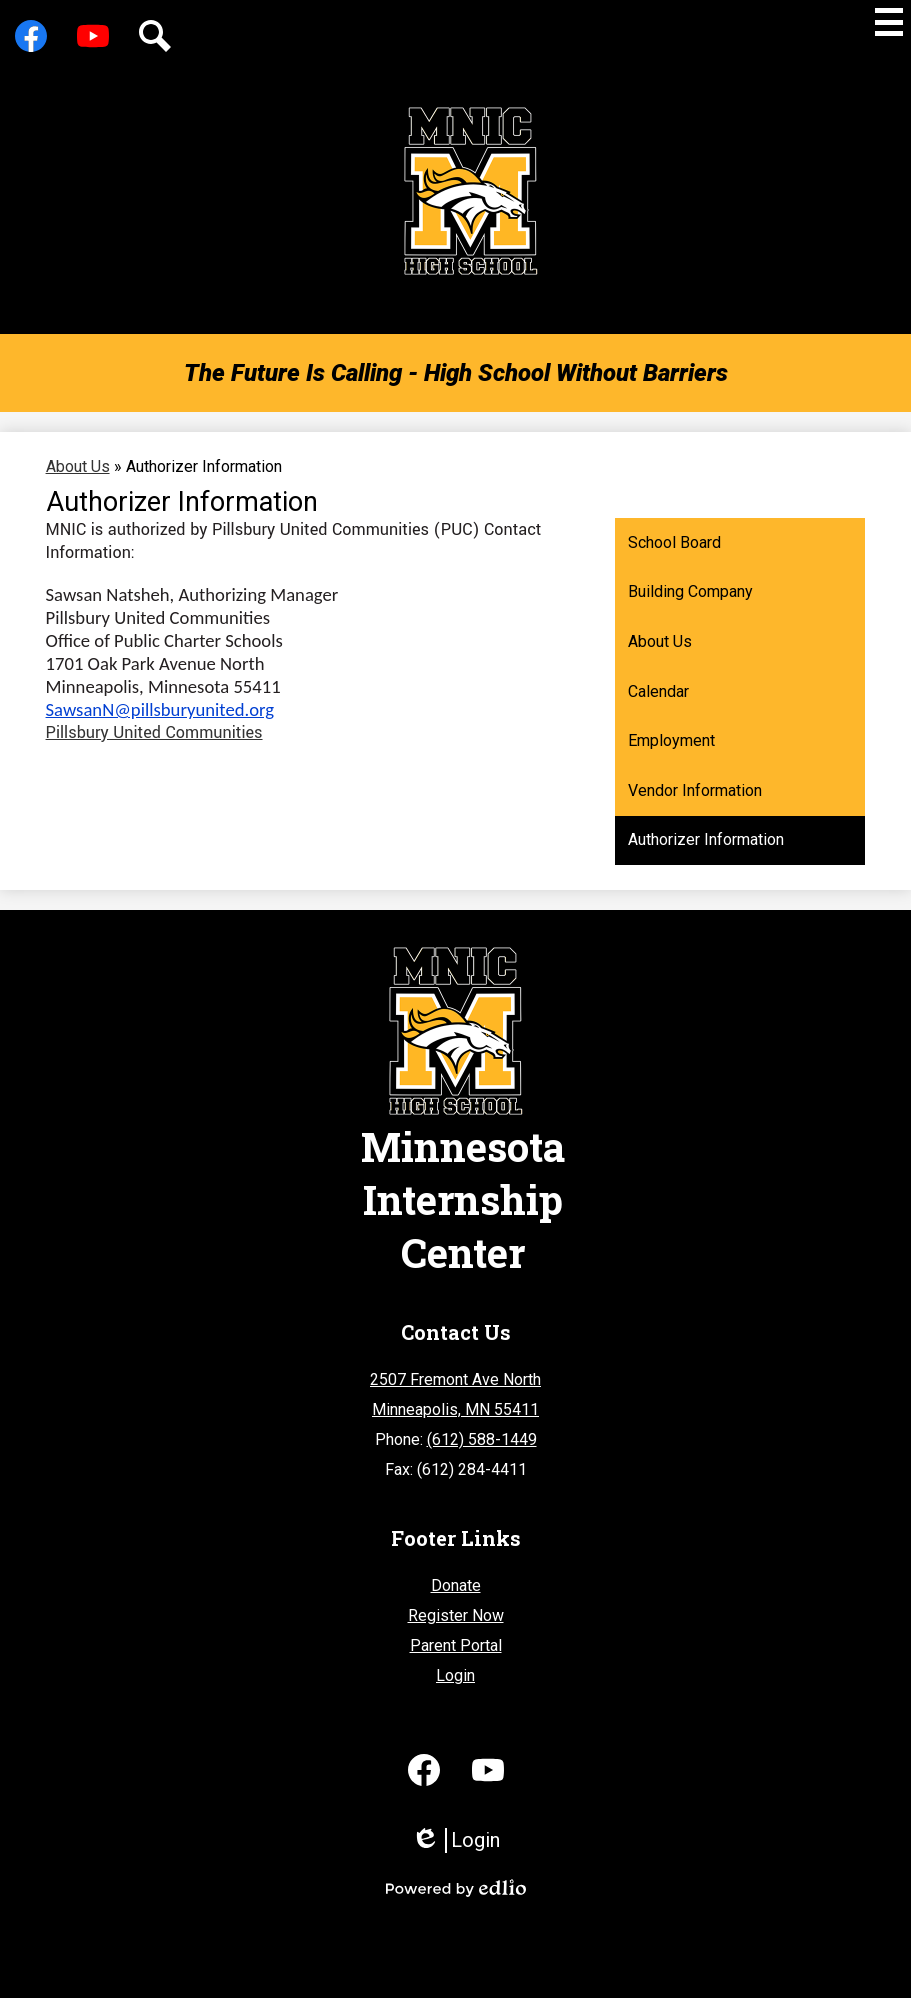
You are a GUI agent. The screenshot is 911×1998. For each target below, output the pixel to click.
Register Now (456, 1615)
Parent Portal (456, 1645)
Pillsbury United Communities (154, 732)
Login (455, 1675)
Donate (456, 1585)
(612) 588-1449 (482, 1439)
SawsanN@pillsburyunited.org (160, 709)
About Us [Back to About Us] (78, 466)
